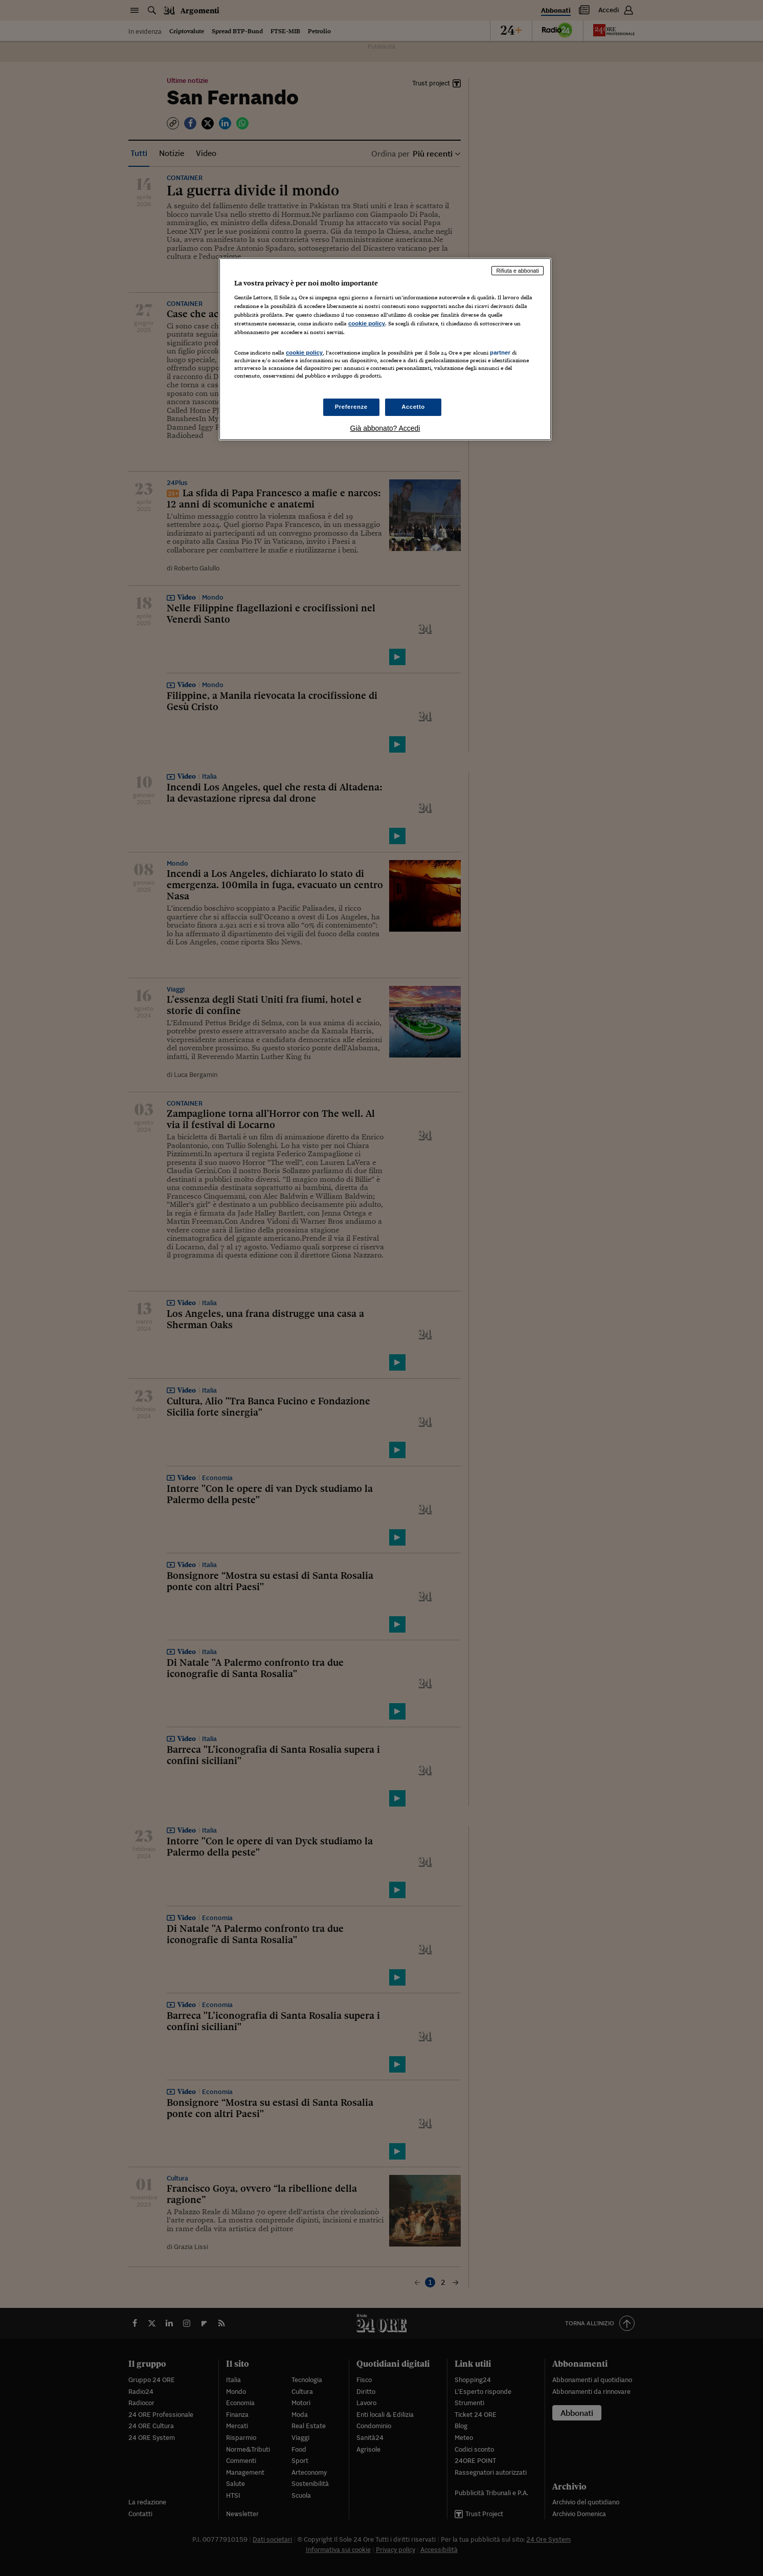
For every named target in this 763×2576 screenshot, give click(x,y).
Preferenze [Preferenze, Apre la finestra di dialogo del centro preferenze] (351, 407)
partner (500, 352)
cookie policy (366, 323)
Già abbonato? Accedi (385, 428)
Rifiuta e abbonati (517, 271)
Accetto (413, 407)
